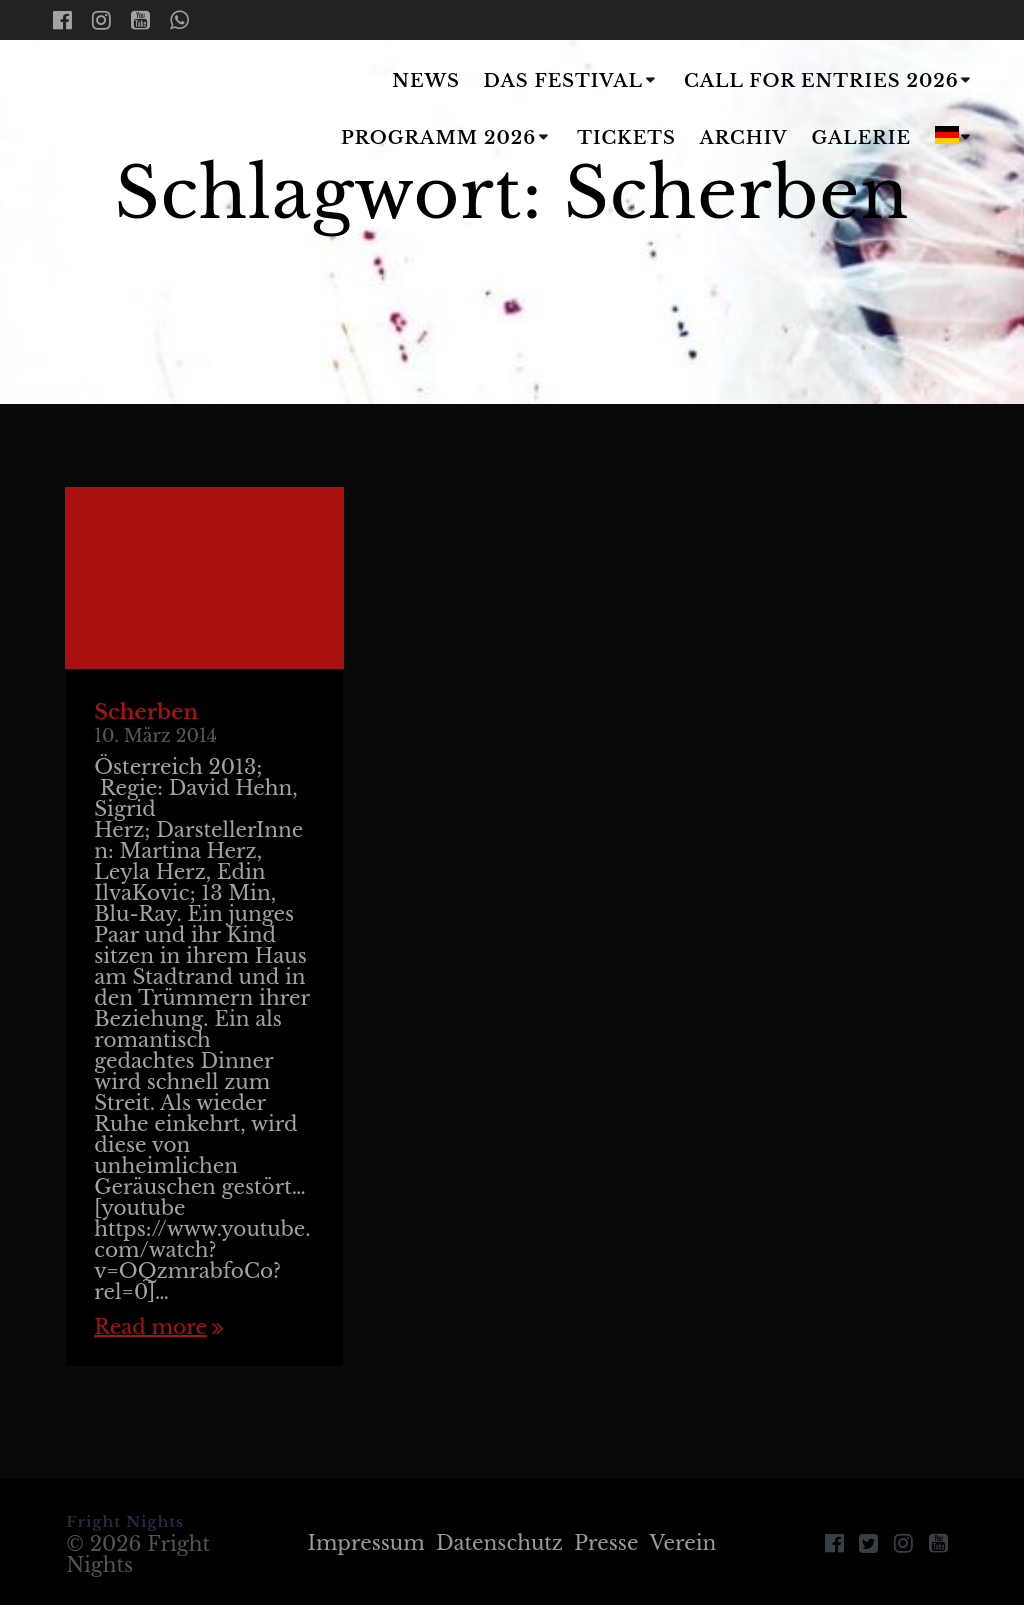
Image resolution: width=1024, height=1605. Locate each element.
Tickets (626, 138)
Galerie (862, 138)
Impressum (366, 1543)
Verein (683, 1543)
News (426, 81)
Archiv (744, 138)
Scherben (146, 712)
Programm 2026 (438, 138)
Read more (150, 1327)
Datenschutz (499, 1543)
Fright (156, 111)
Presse (606, 1543)
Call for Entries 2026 (821, 81)
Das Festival (563, 81)
